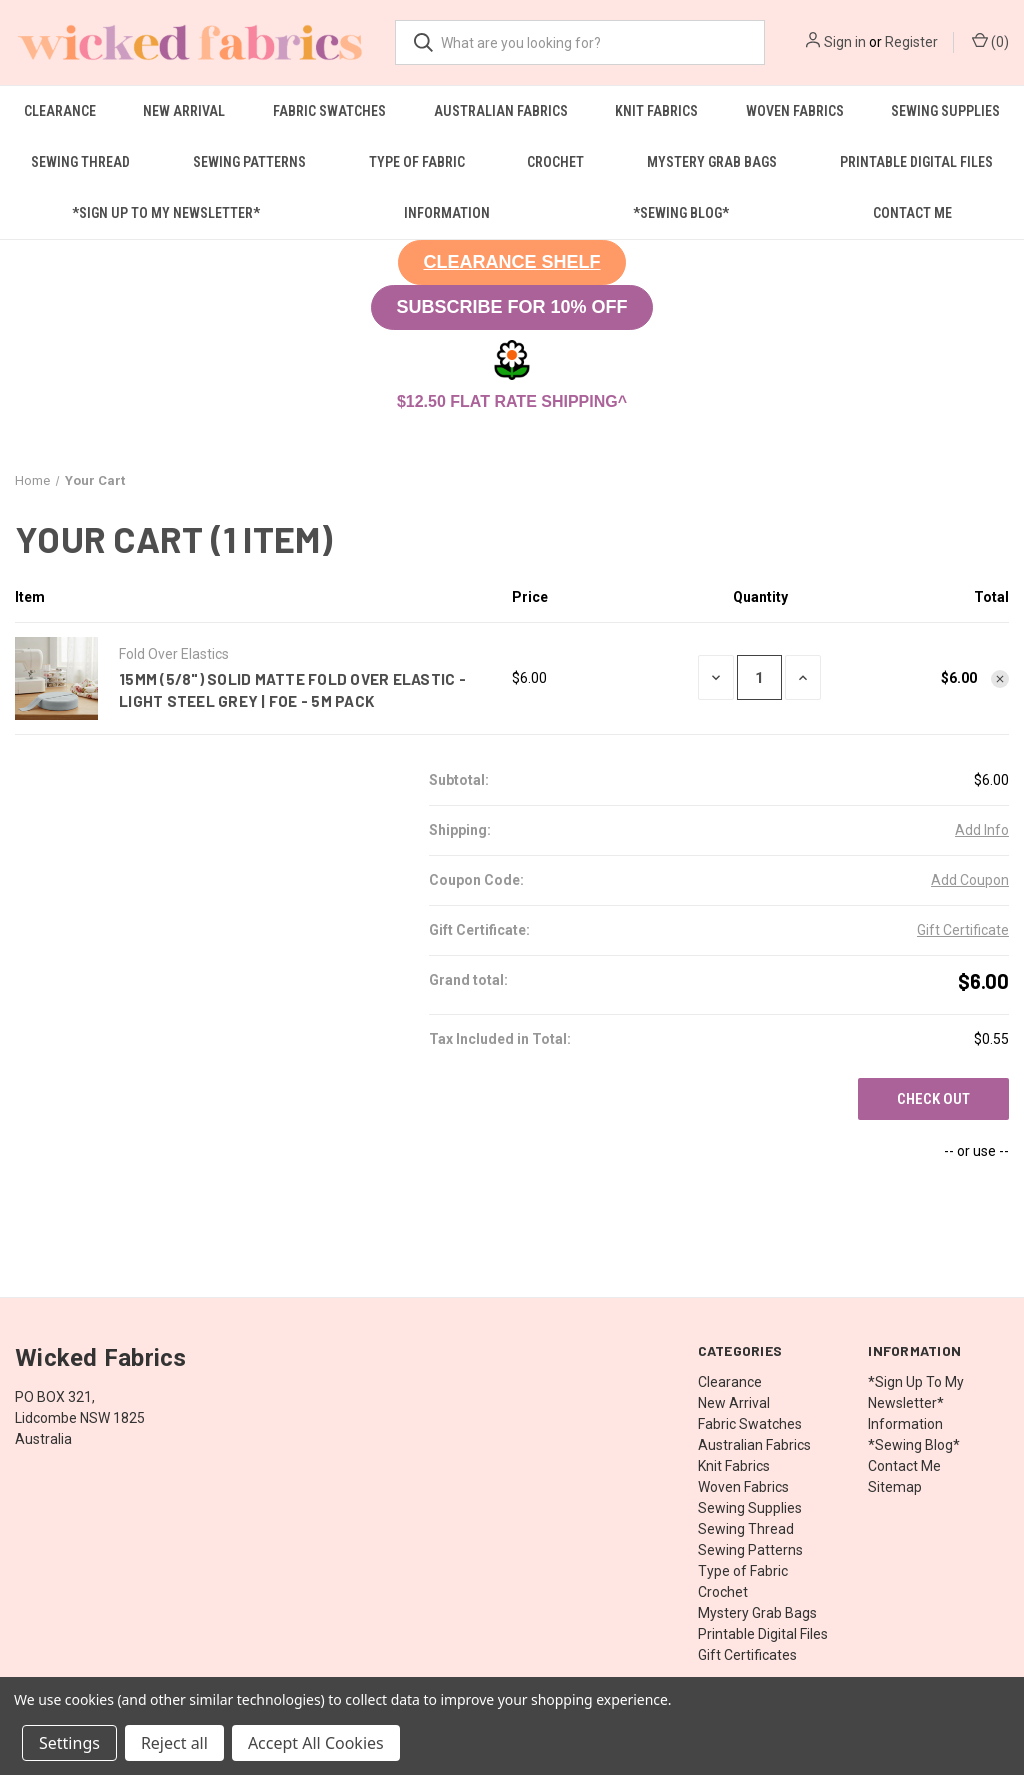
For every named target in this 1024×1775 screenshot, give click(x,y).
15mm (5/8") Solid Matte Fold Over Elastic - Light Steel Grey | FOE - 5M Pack (292, 690)
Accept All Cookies (316, 1743)
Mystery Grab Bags (712, 162)
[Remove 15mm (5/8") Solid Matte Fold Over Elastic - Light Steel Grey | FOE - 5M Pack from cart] (1000, 679)
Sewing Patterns (249, 162)
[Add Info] (982, 830)
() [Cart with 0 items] (990, 41)
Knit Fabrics (656, 111)
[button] (511, 262)
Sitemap (895, 1487)
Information (447, 213)
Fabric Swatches (329, 111)
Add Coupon (970, 880)
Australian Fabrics (501, 111)
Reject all (174, 1743)
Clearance (60, 111)
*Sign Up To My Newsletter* (166, 213)
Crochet (555, 162)
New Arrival (184, 111)
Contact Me (912, 213)
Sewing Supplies (750, 1508)
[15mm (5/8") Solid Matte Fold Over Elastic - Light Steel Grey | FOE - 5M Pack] (759, 677)
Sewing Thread (80, 162)
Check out (933, 1099)
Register (911, 42)
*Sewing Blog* (681, 213)
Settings (69, 1743)
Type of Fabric (417, 162)
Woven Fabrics (795, 111)
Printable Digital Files (763, 1634)
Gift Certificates (747, 1655)
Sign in (845, 42)
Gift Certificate (963, 930)
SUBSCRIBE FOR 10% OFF (511, 307)
